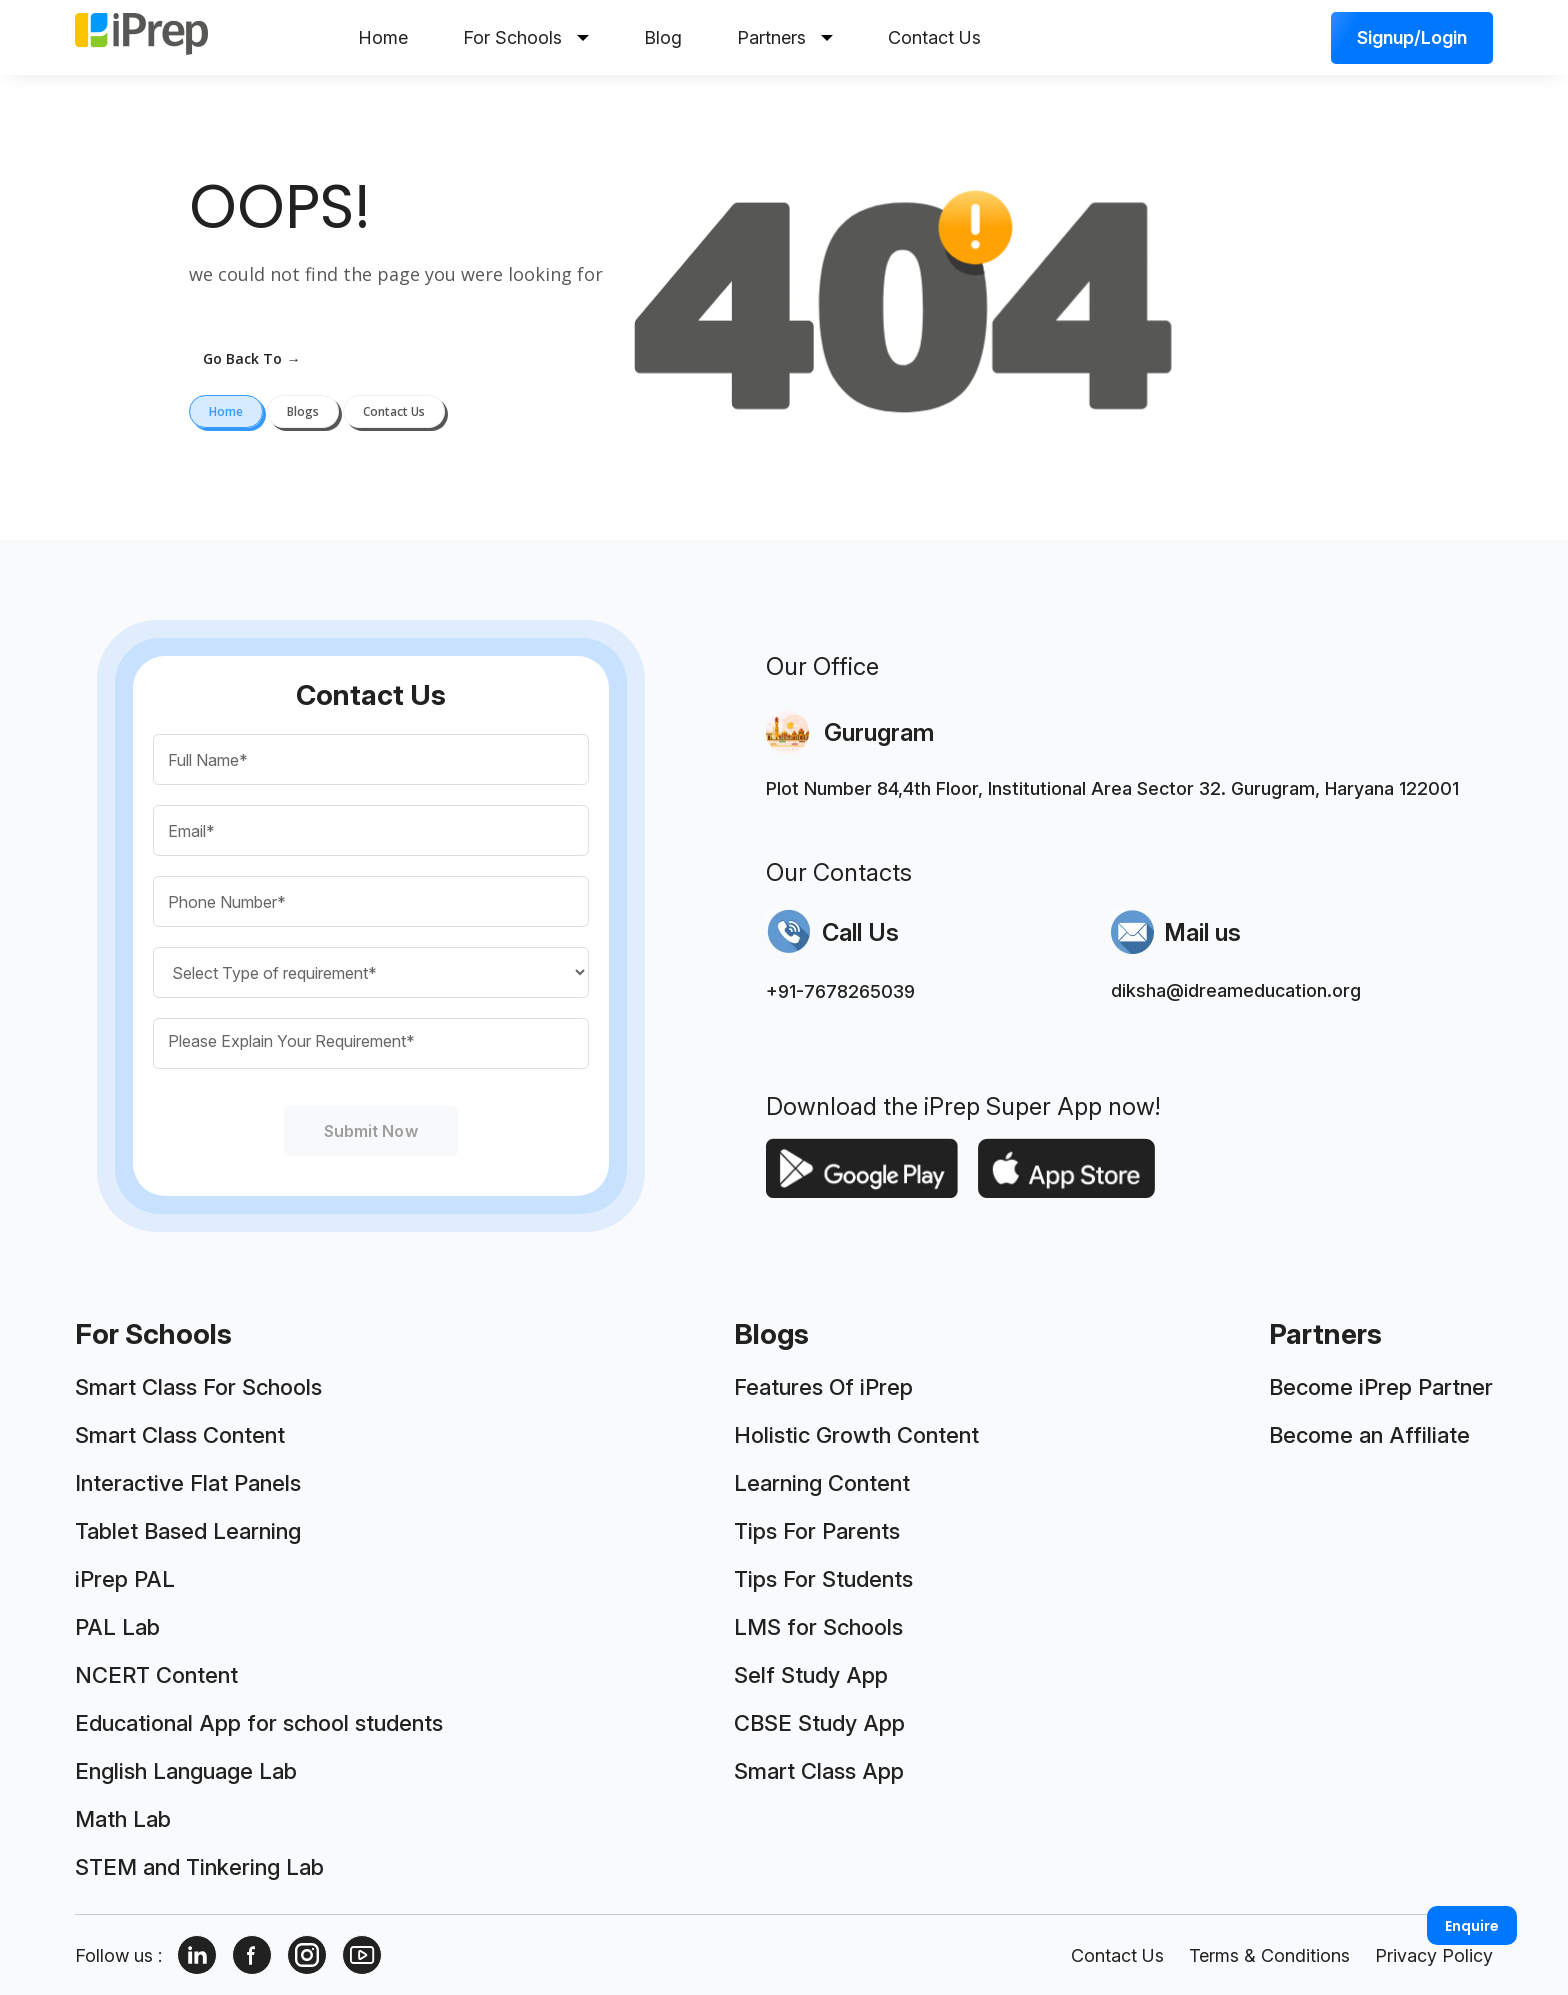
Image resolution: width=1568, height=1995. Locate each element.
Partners (785, 37)
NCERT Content (156, 1675)
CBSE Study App (819, 1723)
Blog (663, 37)
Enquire (1471, 1926)
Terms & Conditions (1269, 1955)
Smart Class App (819, 1771)
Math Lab (123, 1819)
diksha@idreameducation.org (1236, 990)
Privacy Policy (1434, 1955)
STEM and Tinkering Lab (199, 1867)
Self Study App (811, 1675)
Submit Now (371, 1131)
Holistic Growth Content (856, 1435)
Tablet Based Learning (188, 1531)
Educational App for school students (259, 1723)
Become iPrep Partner (1381, 1387)
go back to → (251, 358)
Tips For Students (823, 1579)
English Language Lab (186, 1771)
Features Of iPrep (823, 1387)
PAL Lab (117, 1627)
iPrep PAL (125, 1579)
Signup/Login (1412, 37)
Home (383, 37)
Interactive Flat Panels (188, 1483)
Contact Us (934, 37)
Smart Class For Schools (198, 1387)
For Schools (526, 37)
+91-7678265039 (840, 991)
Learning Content (822, 1483)
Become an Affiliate (1369, 1435)
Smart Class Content (180, 1435)
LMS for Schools (818, 1627)
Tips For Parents (817, 1531)
